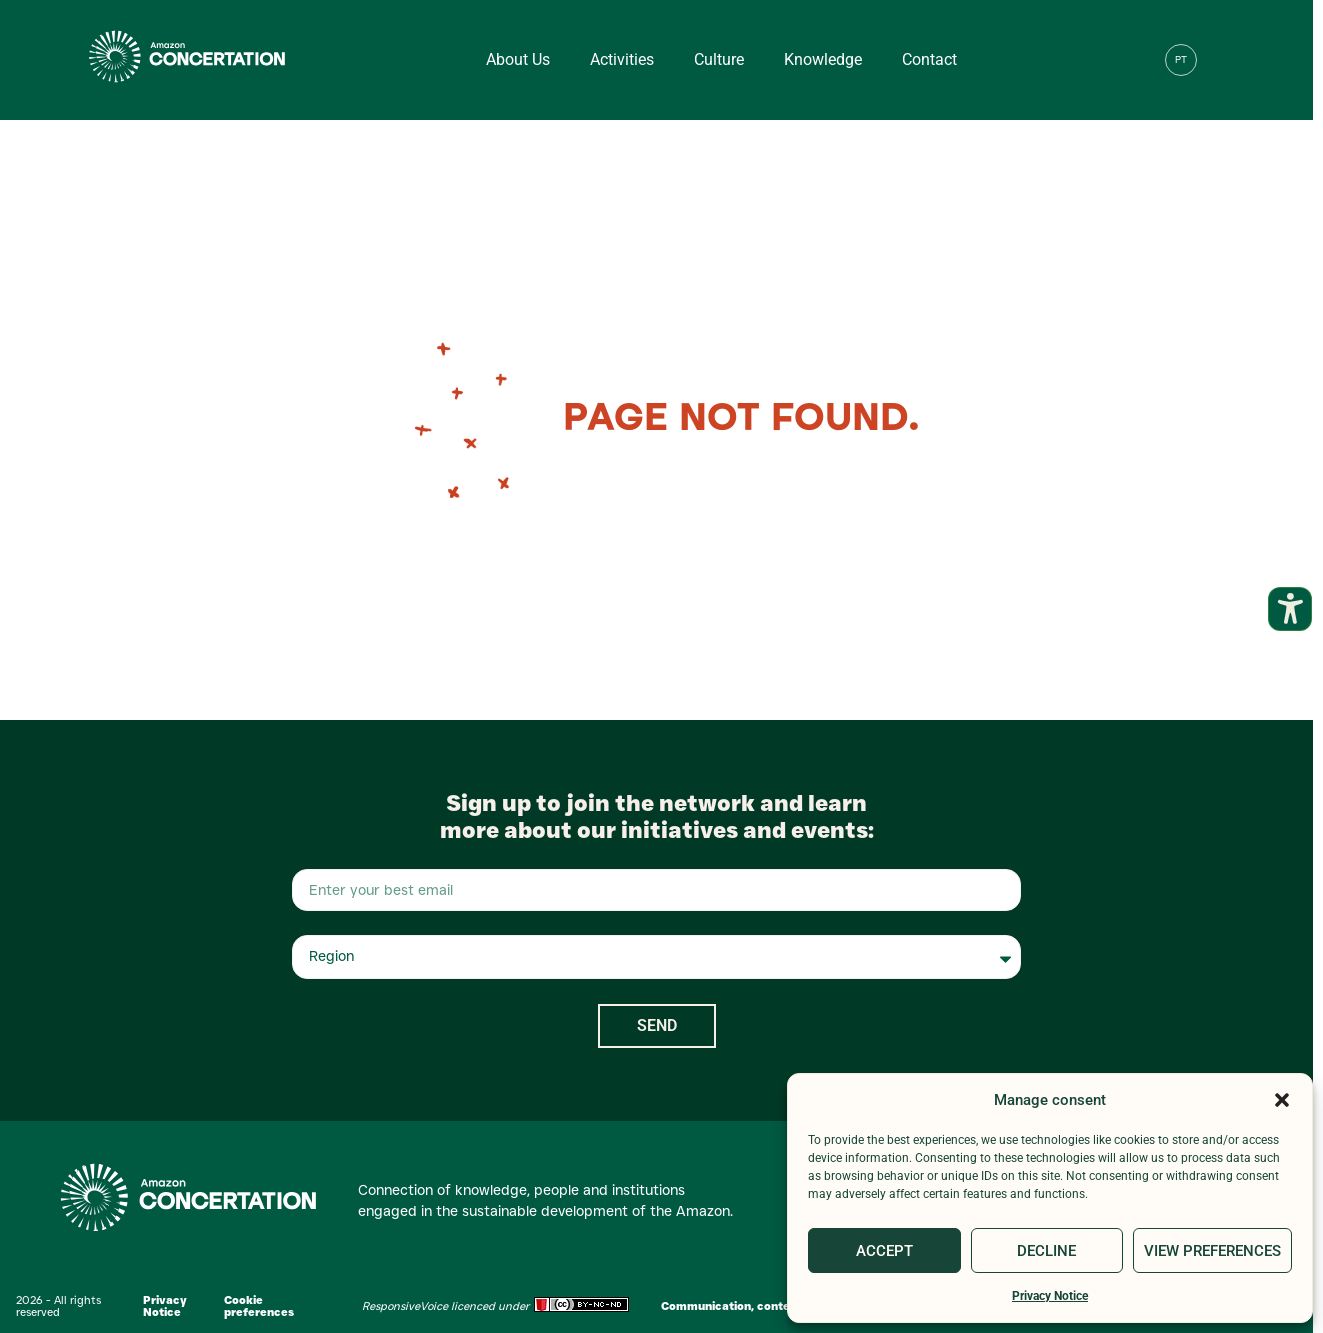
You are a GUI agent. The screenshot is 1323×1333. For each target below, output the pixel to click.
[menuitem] (1181, 60)
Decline (1046, 1251)
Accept (884, 1251)
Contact (929, 59)
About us (518, 59)
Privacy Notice (1050, 1296)
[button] (1282, 1100)
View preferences (1212, 1251)
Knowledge (823, 59)
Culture (719, 59)
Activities (622, 59)
